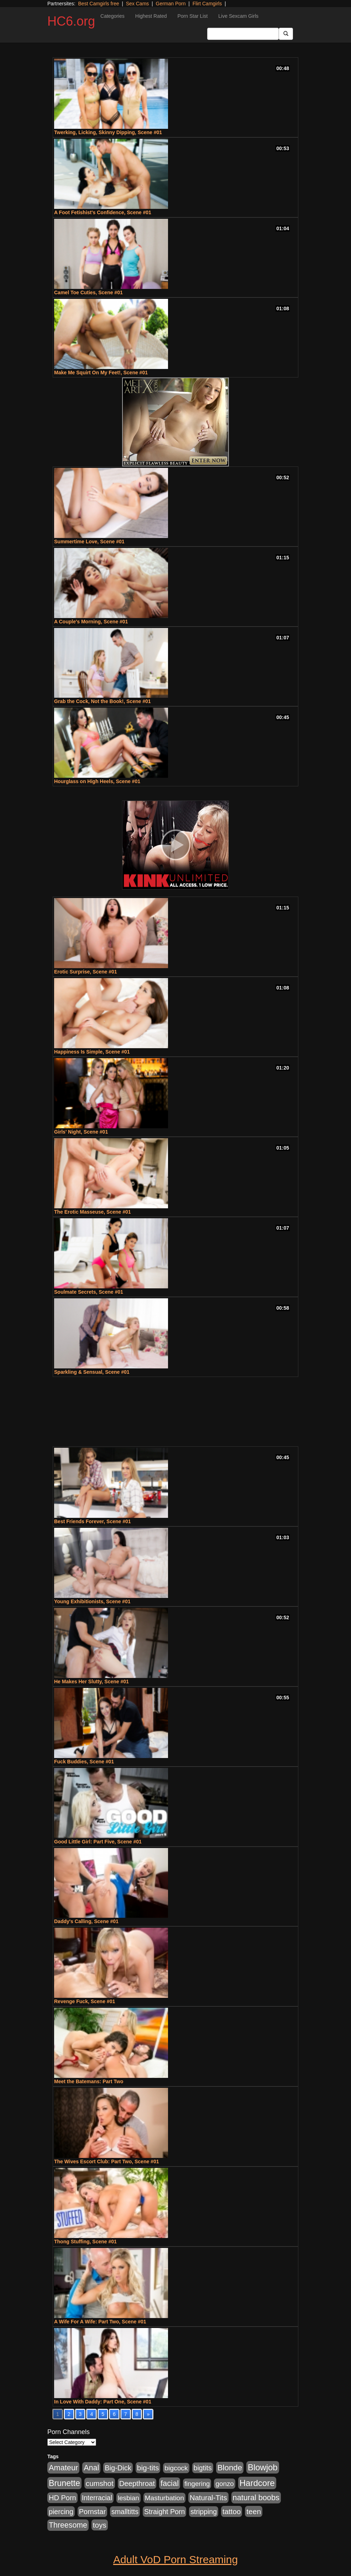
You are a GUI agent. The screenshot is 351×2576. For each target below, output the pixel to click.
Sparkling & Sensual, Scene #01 (92, 1372)
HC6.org (71, 21)
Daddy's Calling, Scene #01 (86, 1921)
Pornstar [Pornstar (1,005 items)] (92, 2512)
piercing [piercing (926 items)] (61, 2512)
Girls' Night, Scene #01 (81, 1132)
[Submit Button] (286, 34)
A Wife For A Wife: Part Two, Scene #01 (100, 2321)
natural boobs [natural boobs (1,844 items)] (256, 2497)
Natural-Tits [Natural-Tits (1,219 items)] (208, 2497)
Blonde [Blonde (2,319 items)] (230, 2467)
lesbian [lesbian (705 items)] (128, 2498)
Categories (112, 16)
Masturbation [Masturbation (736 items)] (164, 2498)
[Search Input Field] (243, 34)
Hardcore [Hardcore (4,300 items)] (257, 2483)
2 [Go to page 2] (69, 2414)
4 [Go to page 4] (91, 2414)
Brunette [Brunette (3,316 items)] (64, 2483)
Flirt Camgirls (207, 3)
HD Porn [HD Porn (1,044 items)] (62, 2498)
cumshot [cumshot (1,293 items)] (100, 2483)
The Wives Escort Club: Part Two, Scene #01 (106, 2161)
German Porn (171, 3)
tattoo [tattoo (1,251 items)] (231, 2511)
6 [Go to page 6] (114, 2414)
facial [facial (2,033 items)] (170, 2483)
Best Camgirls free (98, 3)
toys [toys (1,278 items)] (99, 2525)
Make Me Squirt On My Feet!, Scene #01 (101, 372)
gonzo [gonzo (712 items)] (224, 2483)
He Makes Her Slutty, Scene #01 (91, 1681)
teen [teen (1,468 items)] (253, 2511)
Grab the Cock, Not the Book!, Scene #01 (102, 701)
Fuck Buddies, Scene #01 (84, 1761)
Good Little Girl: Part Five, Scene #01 (98, 1841)
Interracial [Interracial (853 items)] (97, 2498)
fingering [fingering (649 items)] (197, 2483)
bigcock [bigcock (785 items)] (176, 2468)
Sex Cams (137, 3)
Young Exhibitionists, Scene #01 (92, 1601)
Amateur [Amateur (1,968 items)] (63, 2467)
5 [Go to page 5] (102, 2414)
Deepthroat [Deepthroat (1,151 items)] (137, 2483)
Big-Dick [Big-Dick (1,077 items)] (118, 2468)
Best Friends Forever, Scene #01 (92, 1521)
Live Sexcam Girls (238, 16)
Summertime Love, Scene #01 (89, 541)
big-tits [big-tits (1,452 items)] (148, 2468)
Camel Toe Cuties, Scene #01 (88, 292)
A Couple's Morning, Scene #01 (91, 621)
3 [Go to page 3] (80, 2414)
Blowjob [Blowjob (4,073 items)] (263, 2467)
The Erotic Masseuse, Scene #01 (92, 1212)
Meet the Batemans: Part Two (88, 2081)
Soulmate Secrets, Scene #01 (88, 1292)
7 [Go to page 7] (125, 2414)
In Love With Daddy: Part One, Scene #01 (102, 2402)
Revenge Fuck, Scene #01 (84, 2001)
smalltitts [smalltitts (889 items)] (124, 2512)
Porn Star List (192, 16)
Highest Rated (151, 16)
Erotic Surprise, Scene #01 (85, 972)
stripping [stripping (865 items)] (203, 2512)
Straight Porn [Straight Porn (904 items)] (164, 2512)
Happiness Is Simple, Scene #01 (92, 1052)
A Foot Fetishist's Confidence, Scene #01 (102, 212)
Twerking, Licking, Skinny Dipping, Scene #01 (108, 132)
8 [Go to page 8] (137, 2414)
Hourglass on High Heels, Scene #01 (97, 781)
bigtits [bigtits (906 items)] (203, 2468)
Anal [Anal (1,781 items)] (91, 2468)
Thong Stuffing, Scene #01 (85, 2241)
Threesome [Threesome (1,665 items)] (68, 2525)
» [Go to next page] (148, 2414)
